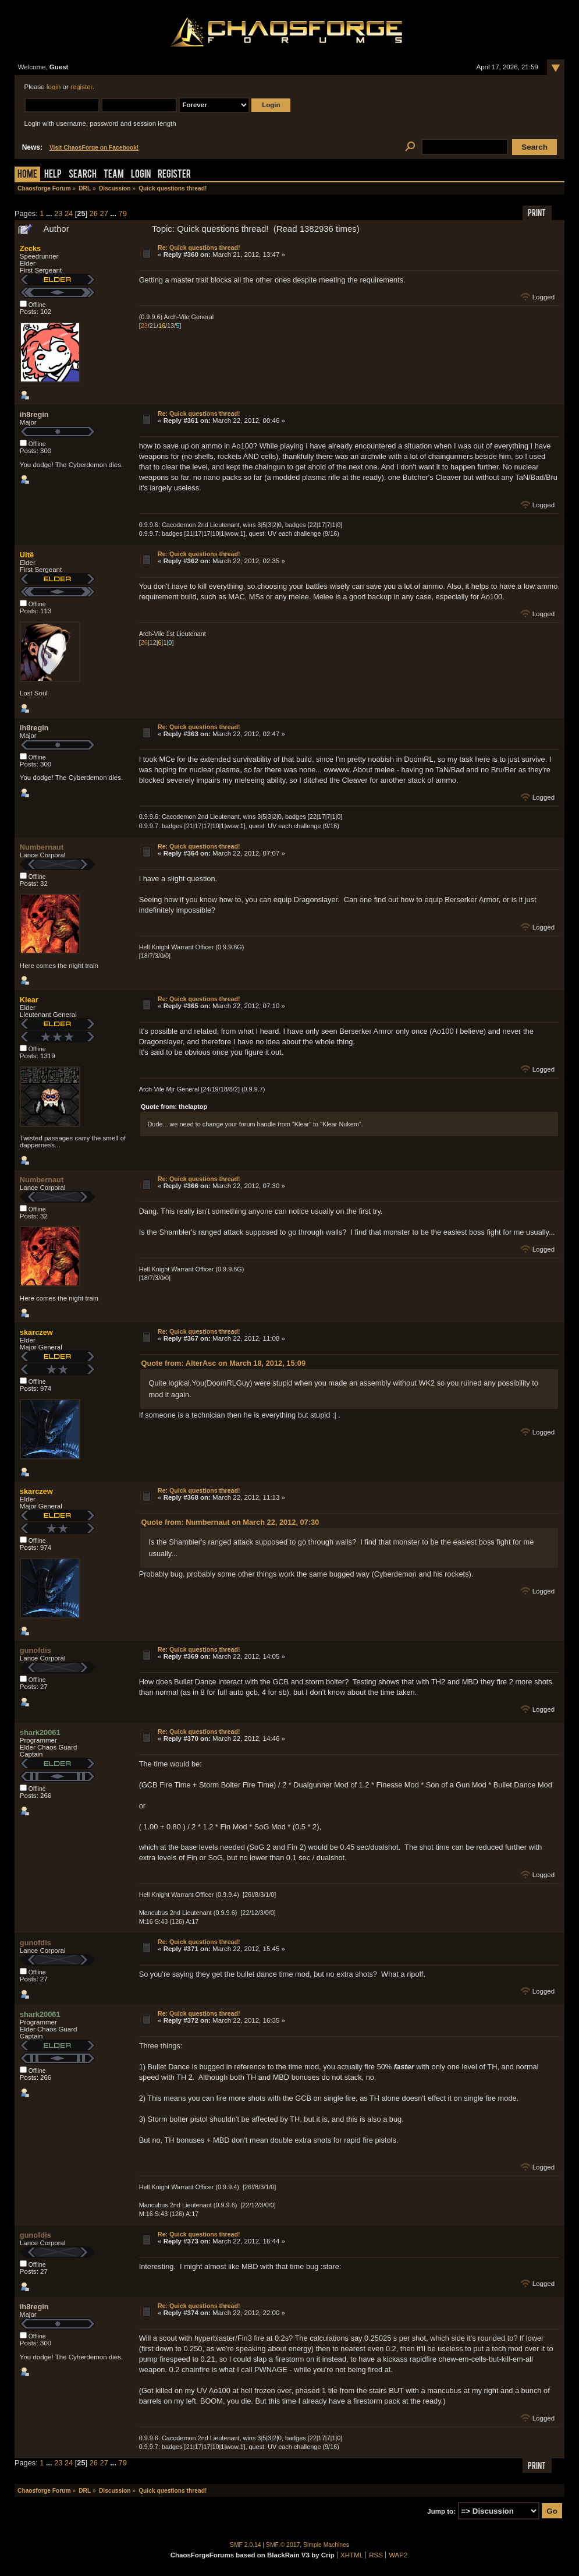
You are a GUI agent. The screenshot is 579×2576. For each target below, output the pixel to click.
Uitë (27, 554)
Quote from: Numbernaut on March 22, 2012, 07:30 (230, 1522)
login (54, 86)
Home (27, 175)
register (81, 86)
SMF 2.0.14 (245, 2545)
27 (104, 213)
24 (69, 213)
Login (141, 175)
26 (94, 213)
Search (83, 175)
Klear (29, 999)
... (50, 213)
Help (53, 175)
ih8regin (34, 414)
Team (114, 175)
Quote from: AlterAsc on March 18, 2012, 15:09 (223, 1363)
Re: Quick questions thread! (199, 247)
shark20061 (40, 1732)
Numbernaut (41, 847)
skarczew (36, 1332)
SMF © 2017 (283, 2545)
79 (123, 213)
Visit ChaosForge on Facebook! (93, 147)
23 (58, 213)
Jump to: (441, 2511)
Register (174, 175)
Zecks (30, 248)
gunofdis (35, 1650)
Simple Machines (326, 2545)
